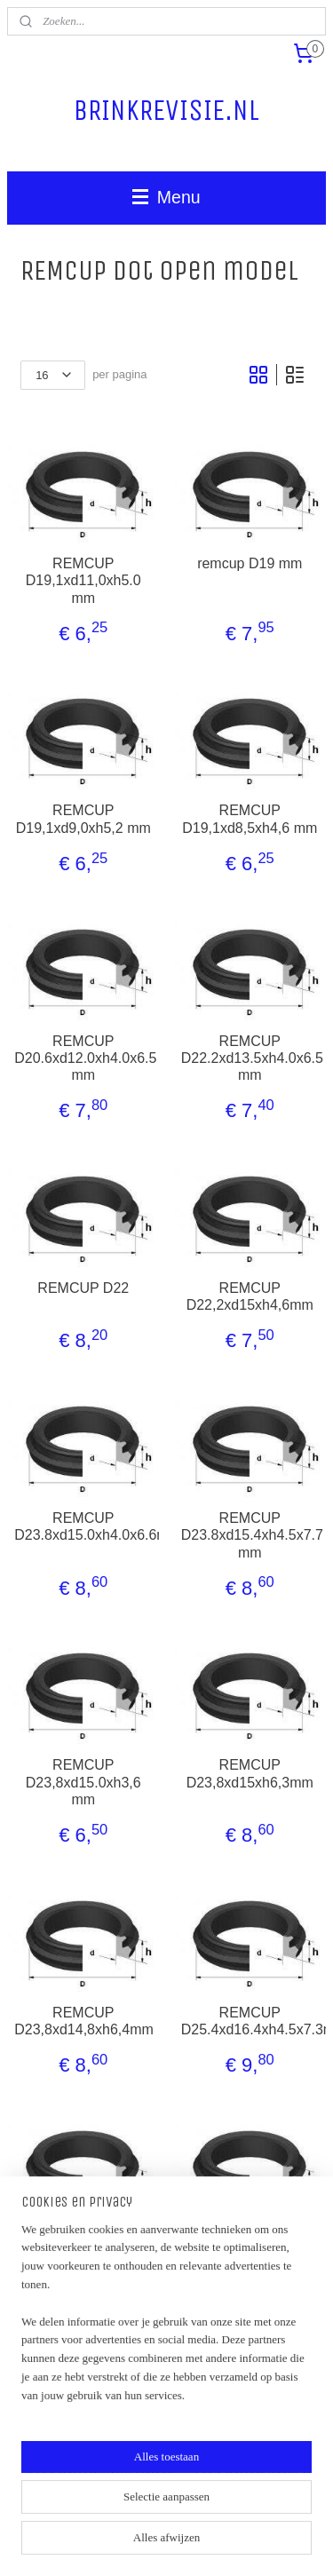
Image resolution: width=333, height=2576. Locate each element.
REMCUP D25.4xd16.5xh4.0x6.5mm (250, 2251)
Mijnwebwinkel (193, 2543)
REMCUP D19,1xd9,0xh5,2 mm (83, 819)
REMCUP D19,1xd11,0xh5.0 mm (83, 580)
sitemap (183, 2514)
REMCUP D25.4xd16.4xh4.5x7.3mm (250, 2020)
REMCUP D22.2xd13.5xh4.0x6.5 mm (250, 1057)
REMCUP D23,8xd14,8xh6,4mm (83, 2020)
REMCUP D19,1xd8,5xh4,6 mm (249, 819)
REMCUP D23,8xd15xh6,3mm (249, 1773)
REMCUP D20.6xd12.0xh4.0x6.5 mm (83, 1057)
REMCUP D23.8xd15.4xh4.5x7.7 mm (250, 1534)
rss (214, 2514)
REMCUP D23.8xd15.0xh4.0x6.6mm (83, 1526)
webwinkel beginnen (273, 2514)
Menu (166, 197)
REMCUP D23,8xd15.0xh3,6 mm (83, 1781)
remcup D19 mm (249, 563)
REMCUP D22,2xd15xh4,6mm (249, 1296)
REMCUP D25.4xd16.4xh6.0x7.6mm (83, 2251)
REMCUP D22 (83, 1288)
